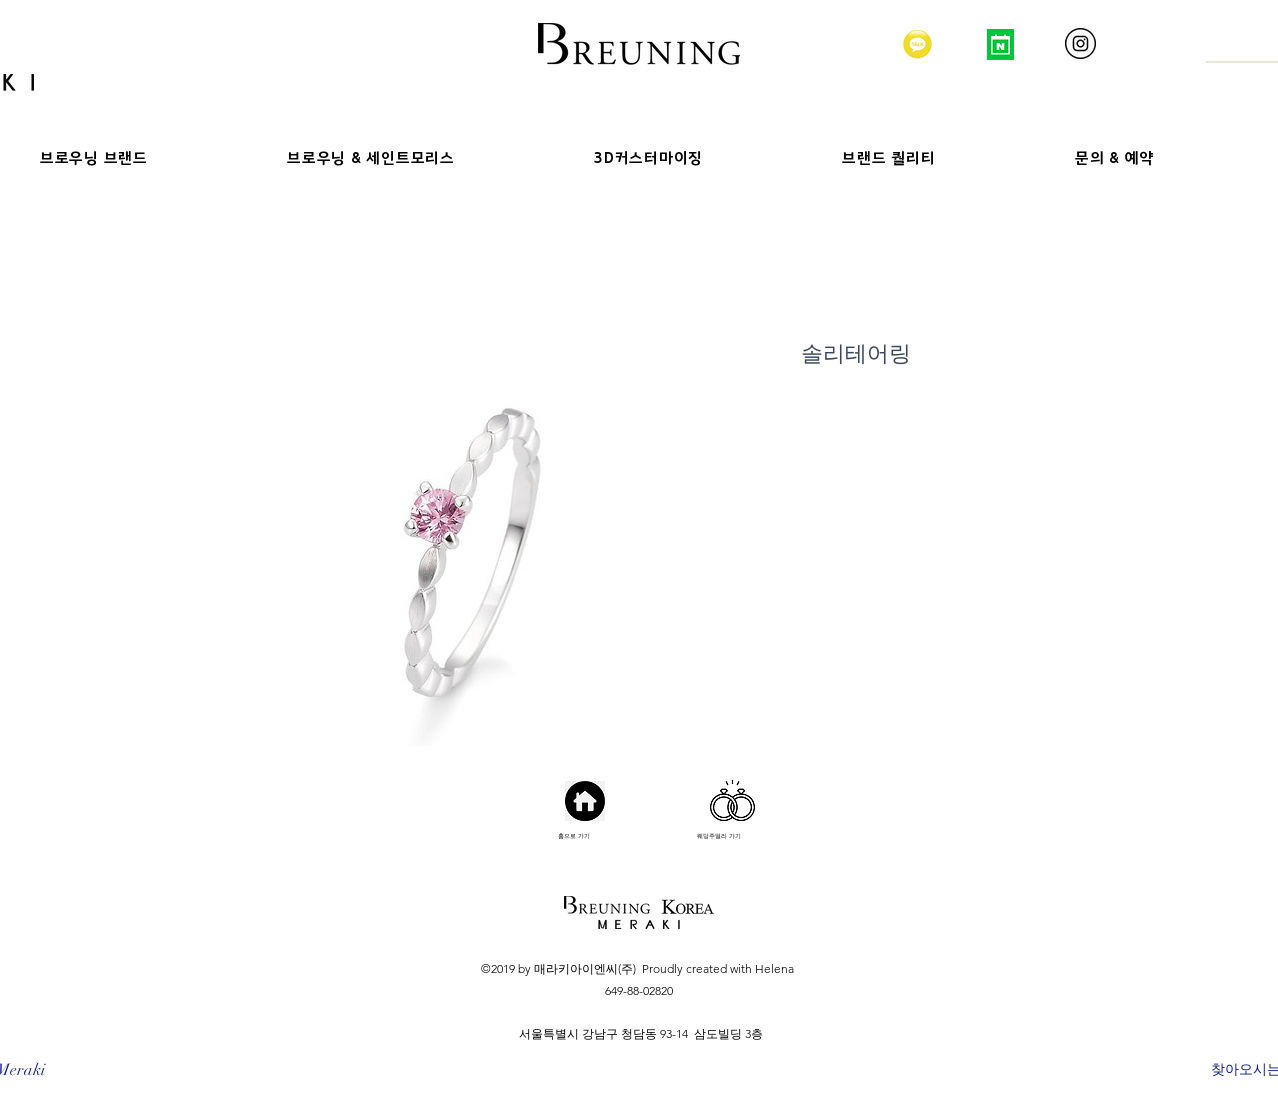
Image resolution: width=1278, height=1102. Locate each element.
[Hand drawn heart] (732, 800)
